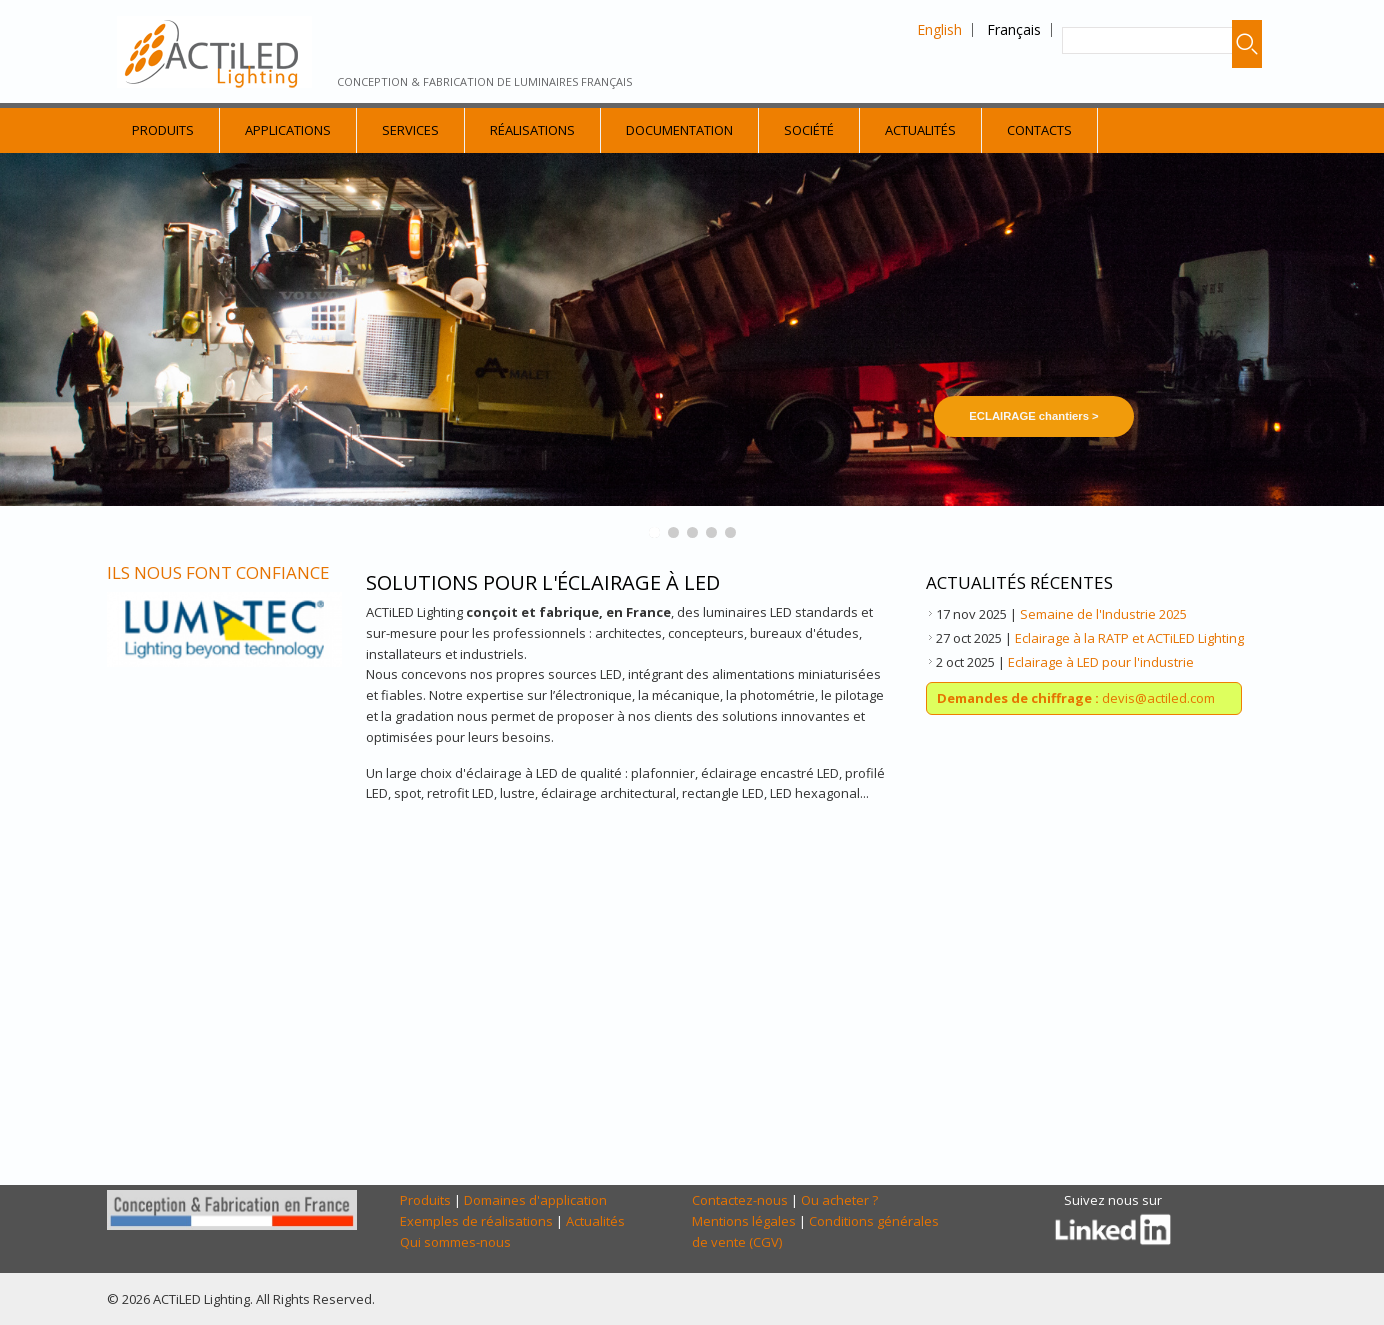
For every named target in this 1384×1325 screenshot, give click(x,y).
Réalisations (532, 130)
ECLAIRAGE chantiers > (1033, 416)
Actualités (920, 130)
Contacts (1039, 130)
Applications (288, 130)
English (939, 29)
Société (809, 130)
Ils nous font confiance (218, 572)
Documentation (679, 130)
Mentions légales (744, 1221)
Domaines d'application (535, 1200)
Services (410, 130)
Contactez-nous (740, 1200)
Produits (163, 130)
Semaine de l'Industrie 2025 (1103, 614)
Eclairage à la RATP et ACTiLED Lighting (1129, 638)
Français (1014, 29)
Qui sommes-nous (455, 1242)
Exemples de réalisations (476, 1221)
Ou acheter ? (839, 1200)
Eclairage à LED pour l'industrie (1101, 662)
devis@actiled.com (1076, 698)
